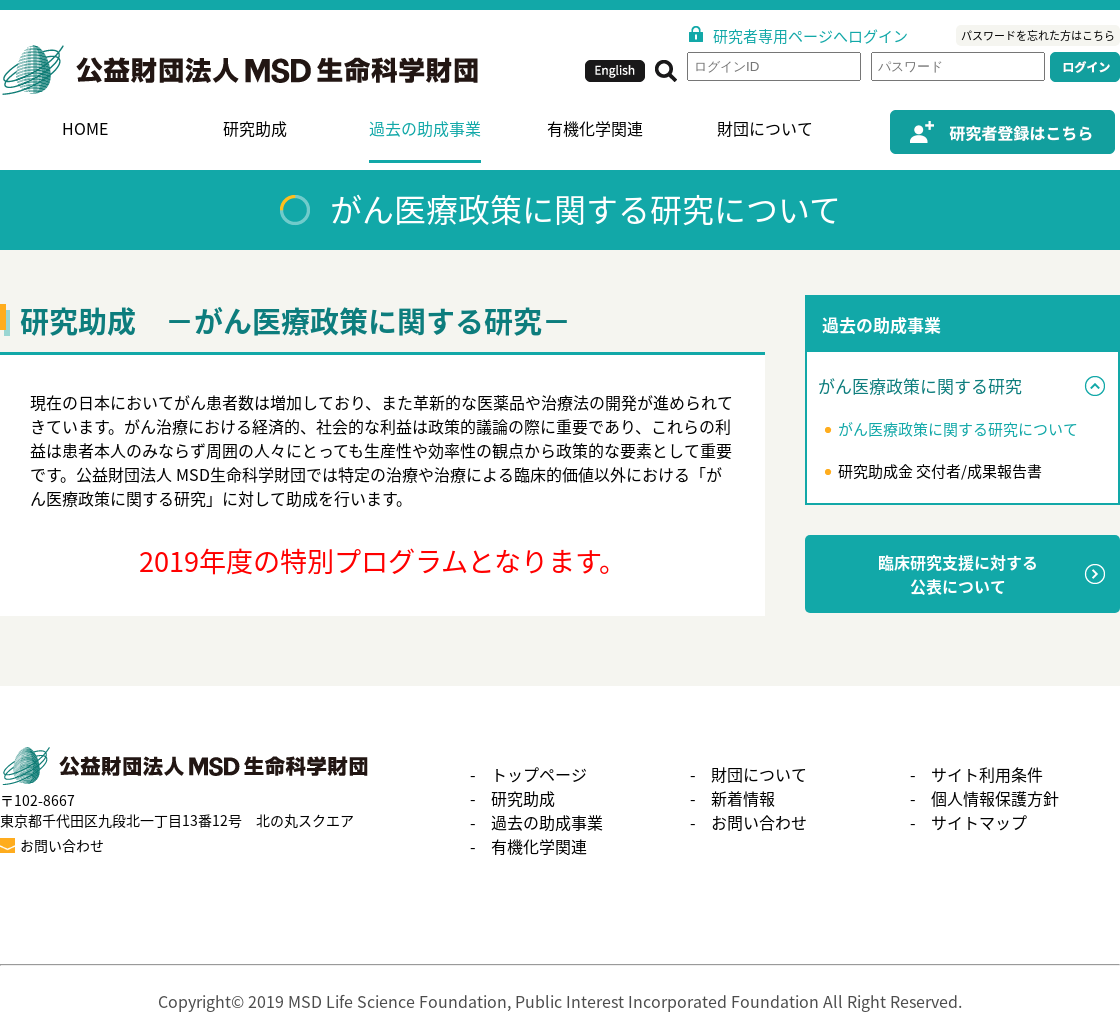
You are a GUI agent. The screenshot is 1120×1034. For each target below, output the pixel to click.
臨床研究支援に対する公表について (958, 574)
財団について (765, 128)
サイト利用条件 (987, 774)
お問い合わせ (759, 822)
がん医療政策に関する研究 (920, 385)
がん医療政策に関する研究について (958, 429)
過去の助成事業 (425, 128)
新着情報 (743, 798)
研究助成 (255, 128)
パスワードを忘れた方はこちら (1038, 35)
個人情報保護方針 (995, 798)
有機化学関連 (595, 128)
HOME (85, 128)
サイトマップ (979, 822)
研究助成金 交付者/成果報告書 (940, 471)
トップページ (539, 774)
